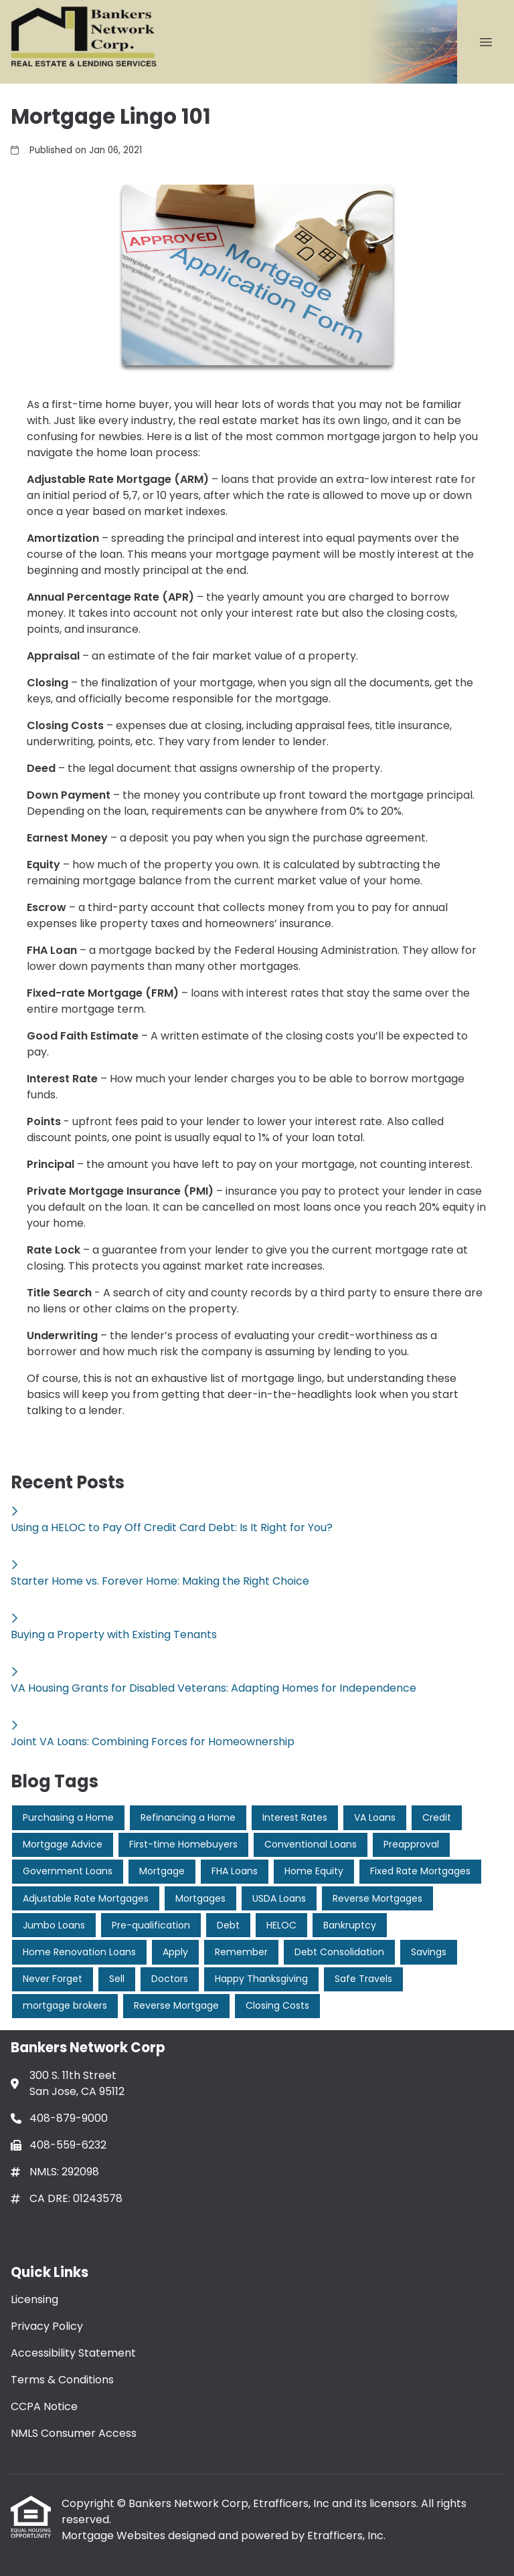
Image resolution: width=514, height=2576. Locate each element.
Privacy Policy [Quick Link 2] (47, 2326)
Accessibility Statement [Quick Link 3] (73, 2353)
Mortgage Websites (115, 2535)
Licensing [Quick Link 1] (34, 2299)
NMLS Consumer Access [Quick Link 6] (74, 2433)
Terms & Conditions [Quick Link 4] (62, 2379)
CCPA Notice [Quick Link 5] (44, 2406)
